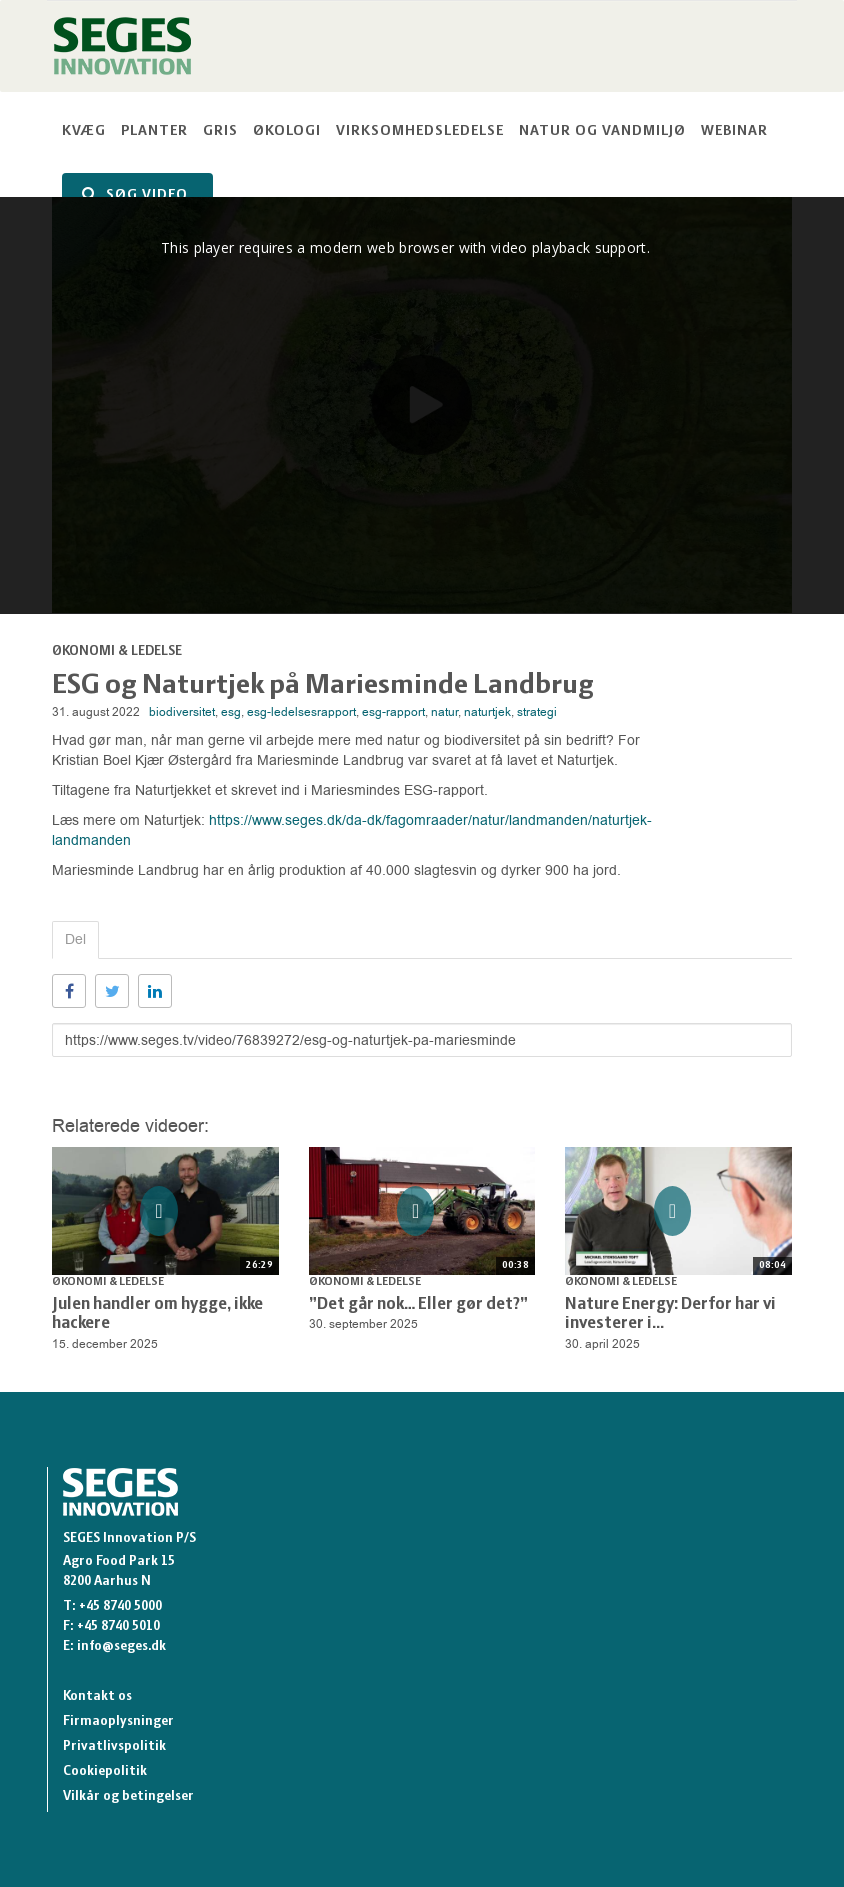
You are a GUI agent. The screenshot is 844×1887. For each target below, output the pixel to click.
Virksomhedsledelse (420, 131)
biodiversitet (182, 712)
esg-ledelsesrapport (301, 712)
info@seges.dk (121, 1646)
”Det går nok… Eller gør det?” (418, 1304)
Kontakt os (97, 1696)
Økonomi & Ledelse (117, 651)
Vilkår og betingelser (128, 1796)
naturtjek (487, 712)
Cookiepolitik (105, 1771)
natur (444, 712)
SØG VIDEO (135, 194)
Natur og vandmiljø (602, 131)
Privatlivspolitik (114, 1746)
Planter (154, 131)
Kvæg (84, 131)
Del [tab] (75, 939)
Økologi (287, 131)
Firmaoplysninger (118, 1721)
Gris (220, 131)
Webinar (734, 131)
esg (231, 712)
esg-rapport (393, 712)
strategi (537, 712)
